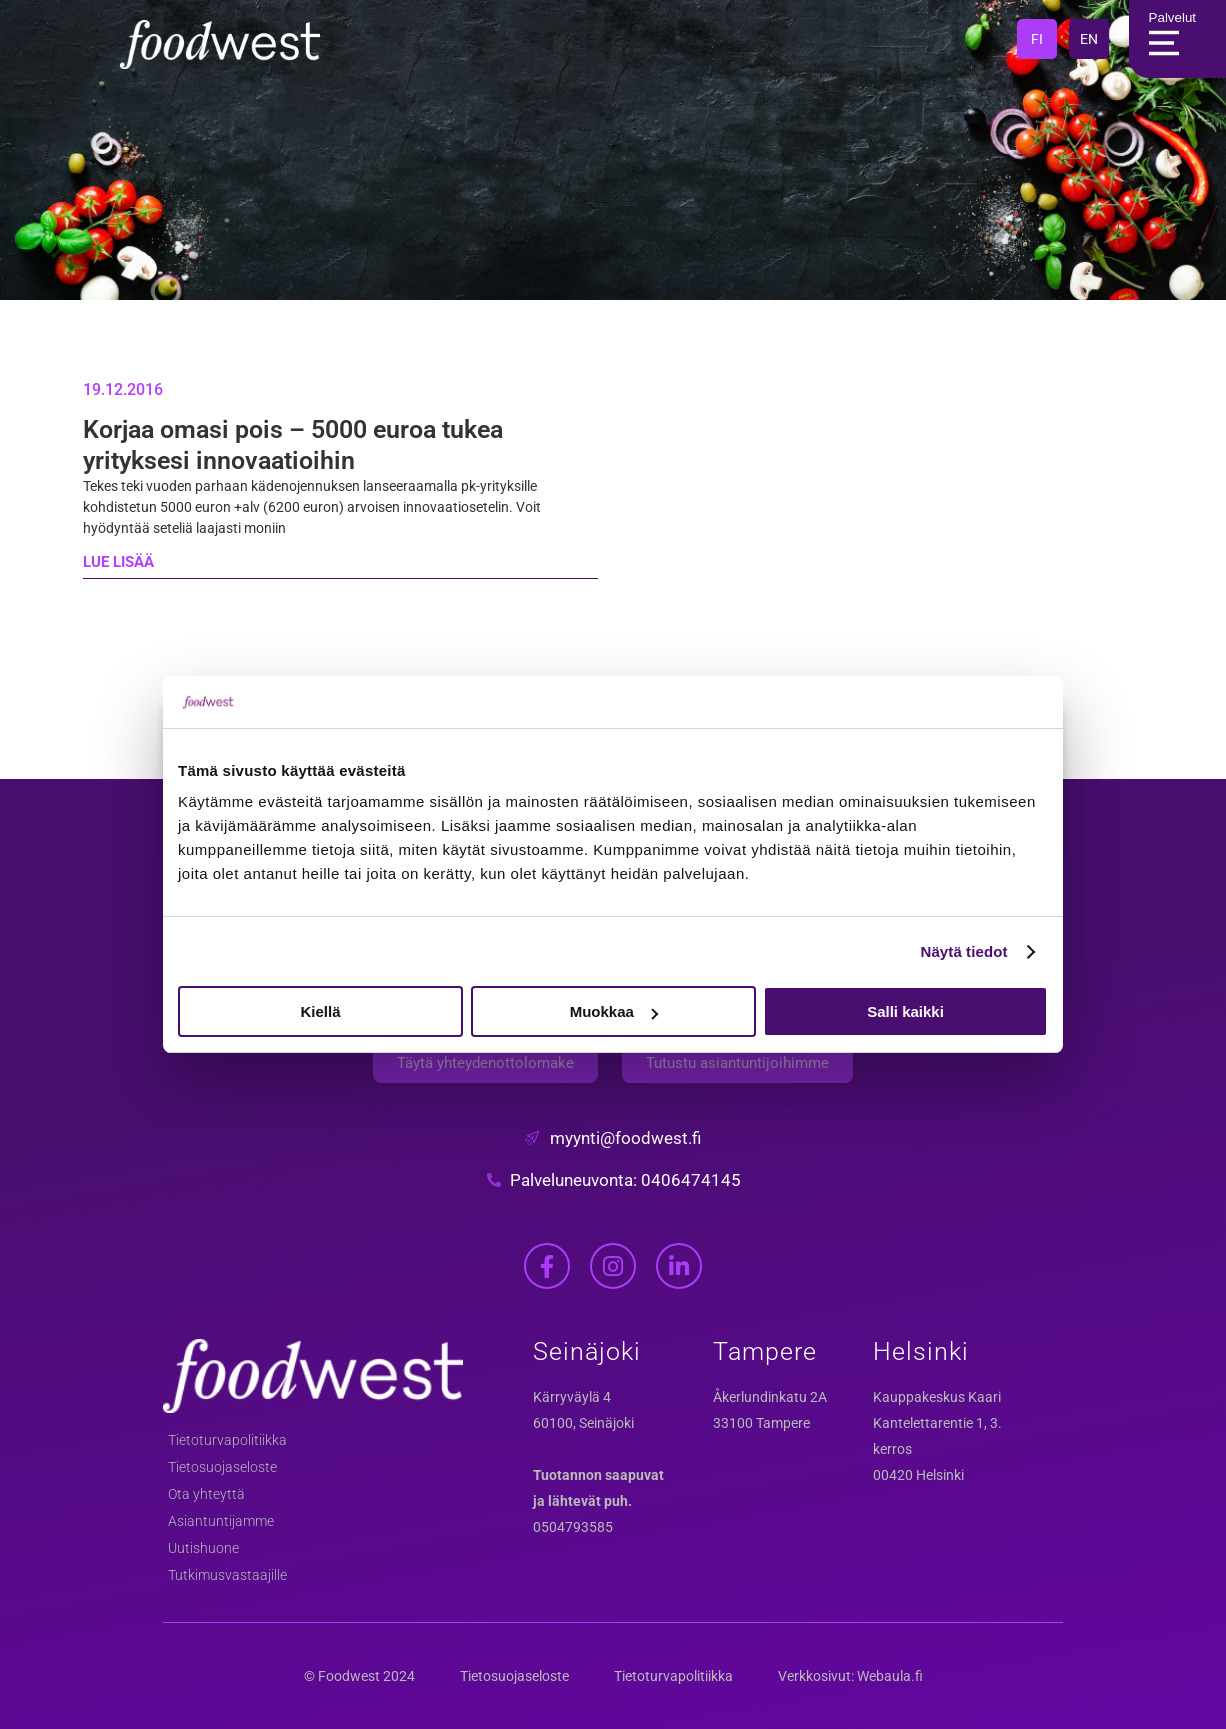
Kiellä (320, 1011)
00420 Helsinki (918, 1475)
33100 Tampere (761, 1423)
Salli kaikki (905, 1011)
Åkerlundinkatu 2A (770, 1397)
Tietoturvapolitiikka (227, 1440)
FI (1037, 39)
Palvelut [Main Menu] (1167, 39)
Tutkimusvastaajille (227, 1575)
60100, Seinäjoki (583, 1423)
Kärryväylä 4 (572, 1397)
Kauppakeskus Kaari (937, 1397)
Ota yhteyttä (206, 1494)
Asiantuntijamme (221, 1521)
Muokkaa (614, 1011)
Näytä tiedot (964, 951)
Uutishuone (203, 1548)
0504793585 (573, 1527)
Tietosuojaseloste (222, 1467)
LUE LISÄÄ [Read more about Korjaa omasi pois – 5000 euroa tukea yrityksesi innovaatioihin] (118, 562)
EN (1089, 39)
